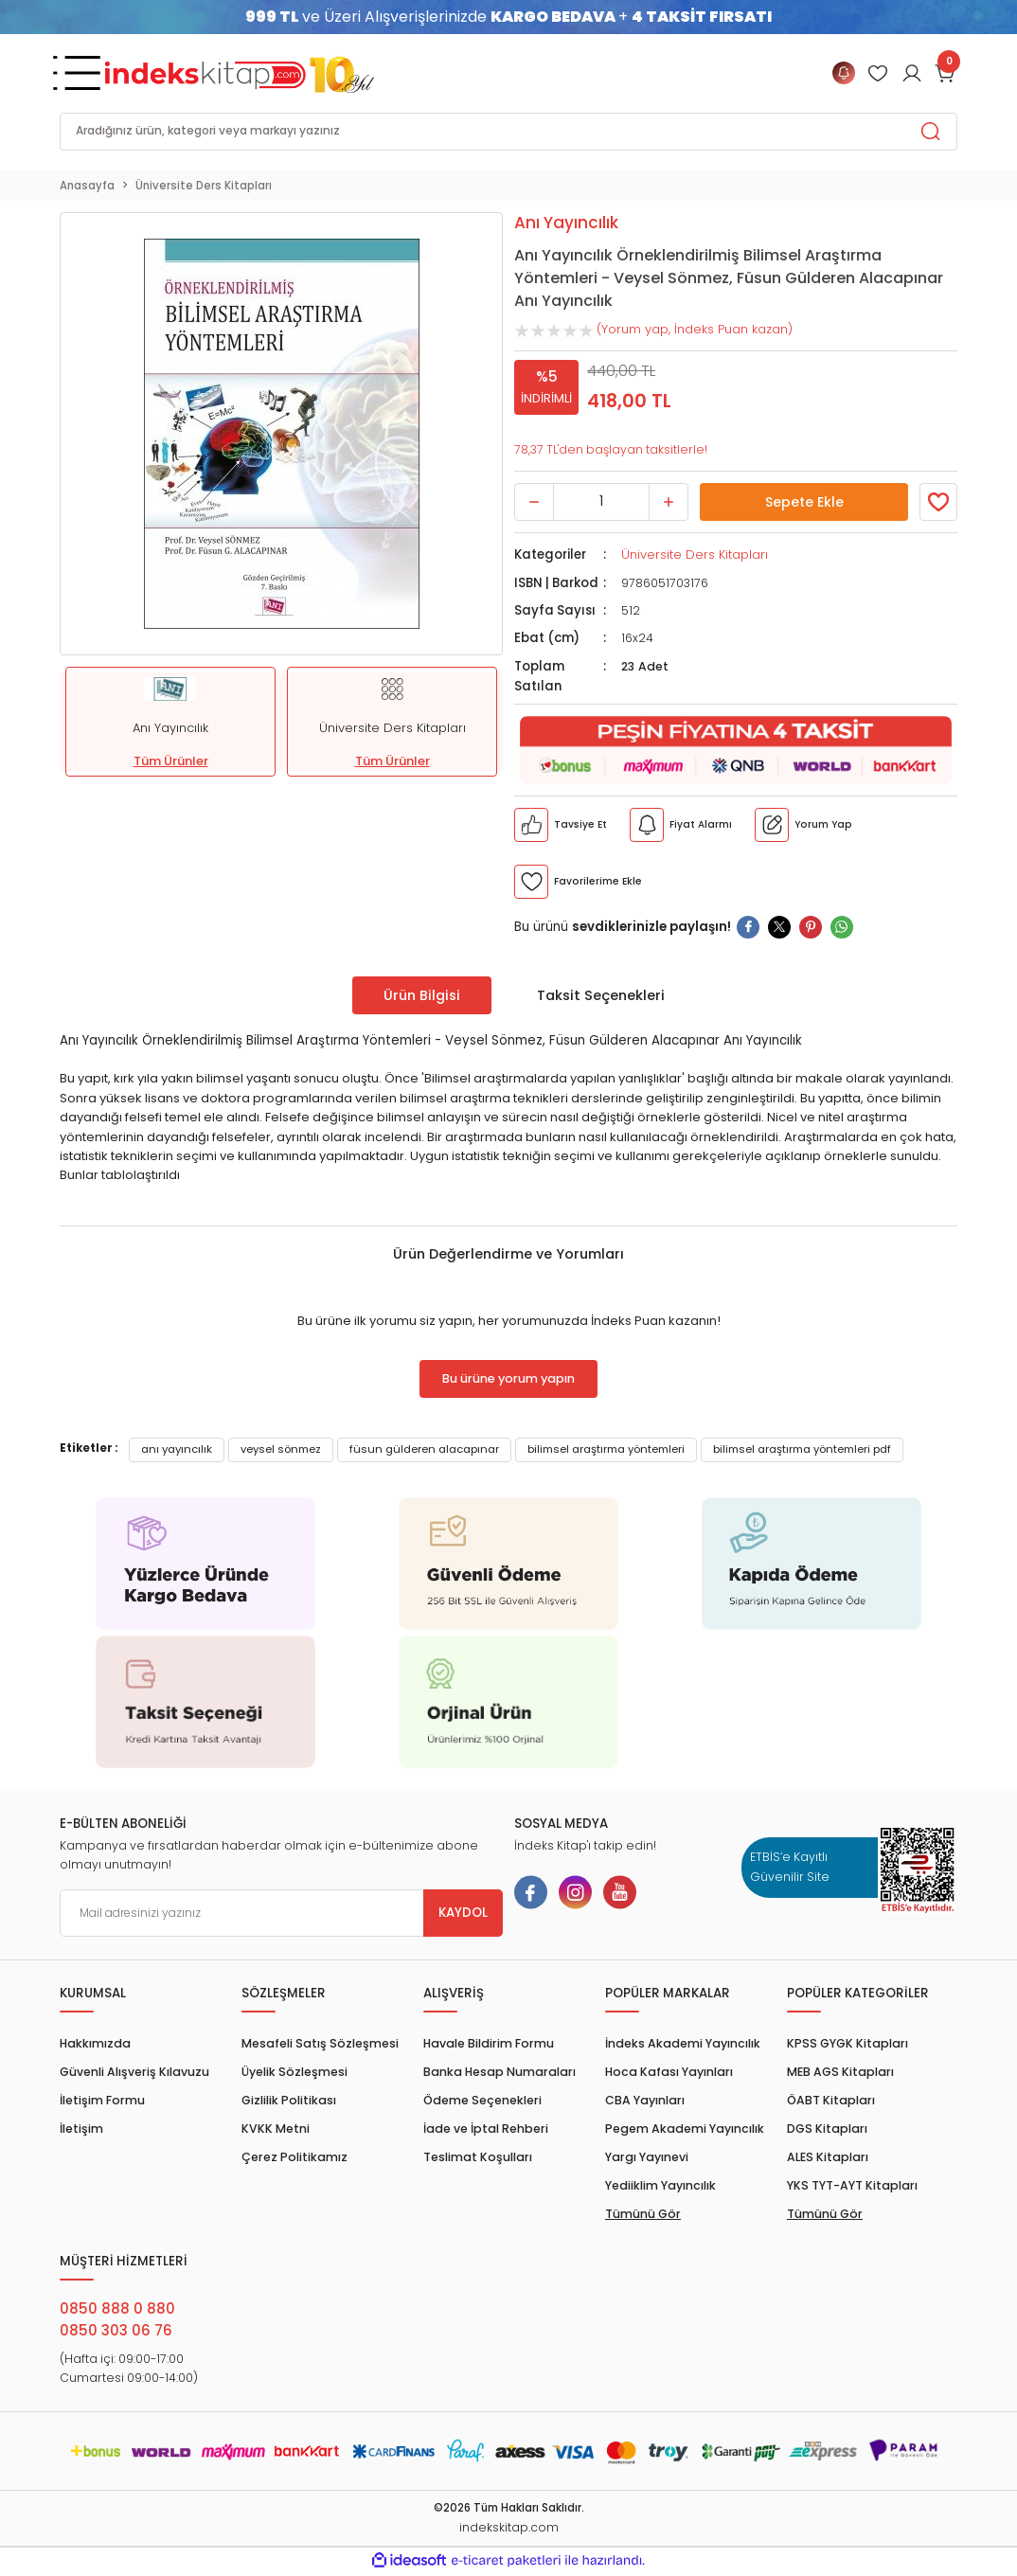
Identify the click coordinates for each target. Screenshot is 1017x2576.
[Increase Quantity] (668, 502)
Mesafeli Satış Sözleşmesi (320, 2043)
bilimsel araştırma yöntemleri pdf (802, 1449)
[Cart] (946, 73)
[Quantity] (601, 502)
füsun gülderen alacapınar (424, 1449)
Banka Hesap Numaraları (499, 2072)
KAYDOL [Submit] (463, 1913)
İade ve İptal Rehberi (485, 2128)
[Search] (508, 132)
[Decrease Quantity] (534, 502)
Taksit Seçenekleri (601, 995)
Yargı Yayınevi (646, 2157)
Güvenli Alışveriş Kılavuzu (134, 2072)
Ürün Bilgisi (422, 995)
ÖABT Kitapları (831, 2100)
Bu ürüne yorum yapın (508, 1378)
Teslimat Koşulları (477, 2157)
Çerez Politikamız (294, 2157)
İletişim (81, 2128)
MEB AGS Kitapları (840, 2072)
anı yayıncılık (176, 1449)
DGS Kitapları (827, 2128)
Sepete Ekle (804, 501)
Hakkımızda (95, 2043)
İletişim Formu (102, 2100)
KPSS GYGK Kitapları (847, 2043)
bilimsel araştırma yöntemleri (606, 1449)
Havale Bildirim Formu (488, 2043)
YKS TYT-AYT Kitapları (852, 2185)
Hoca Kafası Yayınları (669, 2072)
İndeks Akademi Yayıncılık (682, 2043)
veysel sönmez (281, 1449)
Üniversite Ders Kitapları (692, 554)
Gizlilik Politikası (288, 2100)
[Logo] (239, 72)
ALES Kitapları (827, 2157)
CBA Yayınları (645, 2100)
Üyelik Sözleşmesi (294, 2072)
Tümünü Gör (643, 2214)
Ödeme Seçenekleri (482, 2100)
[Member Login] (877, 73)
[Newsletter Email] (281, 1913)
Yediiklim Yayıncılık (660, 2185)
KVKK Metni (275, 2128)
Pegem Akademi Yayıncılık (684, 2128)
